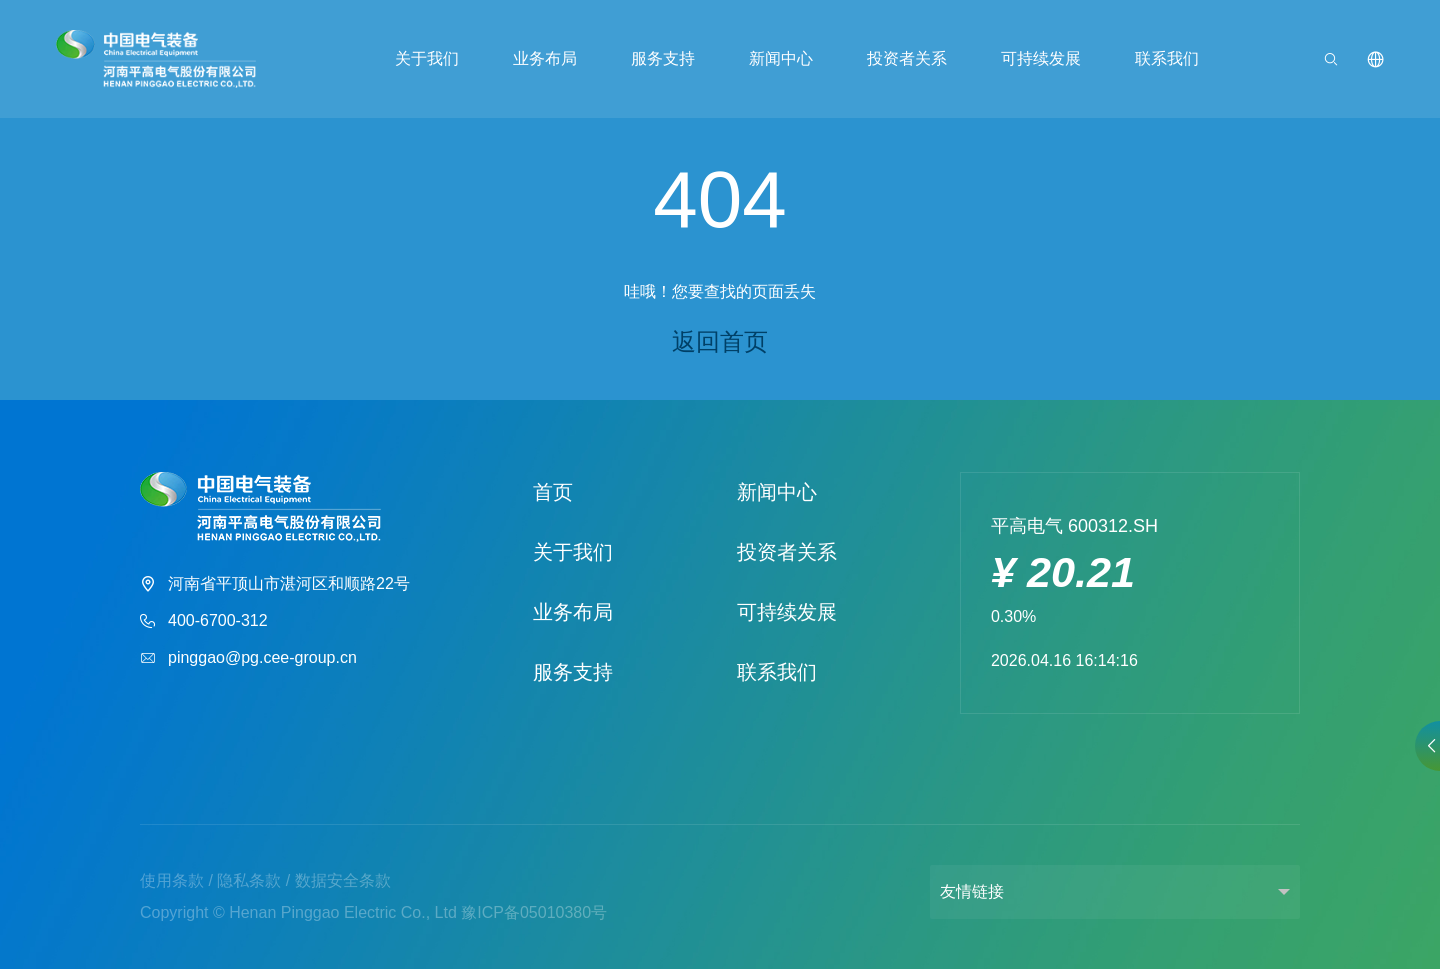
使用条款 (172, 880)
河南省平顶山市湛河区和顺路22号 (275, 584)
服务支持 (664, 60)
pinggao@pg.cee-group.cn (248, 658)
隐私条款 (249, 880)
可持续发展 (1039, 60)
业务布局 (546, 60)
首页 (553, 492)
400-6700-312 (204, 621)
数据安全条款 (343, 880)
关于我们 (429, 60)
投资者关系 (906, 60)
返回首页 (720, 341)
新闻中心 (781, 60)
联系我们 (1164, 60)
